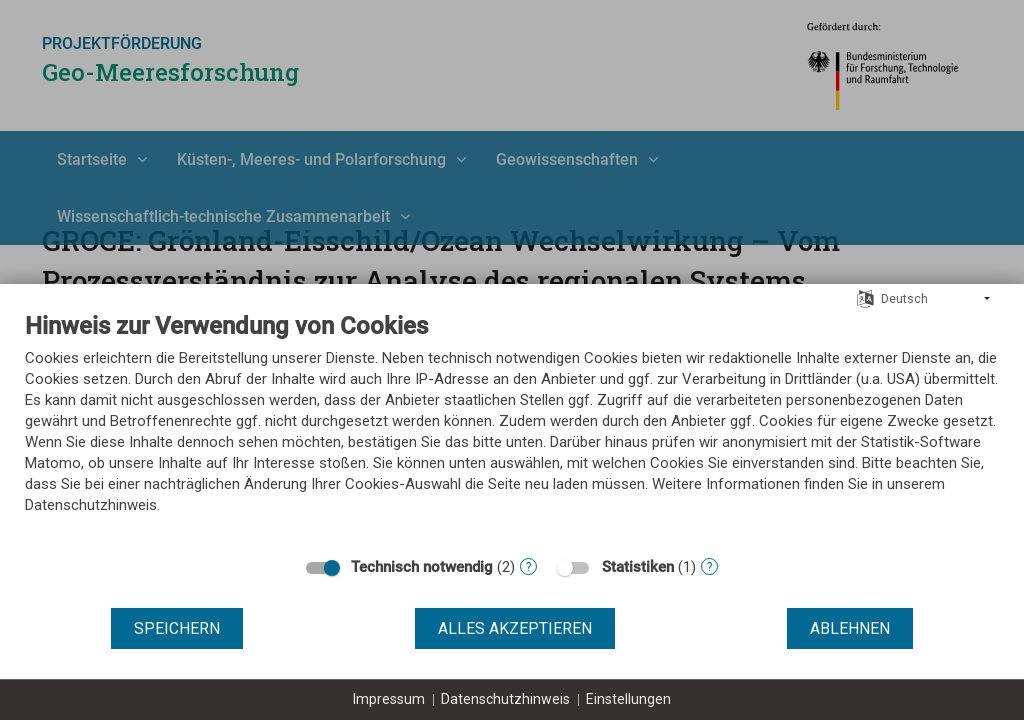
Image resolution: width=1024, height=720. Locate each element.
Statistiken (638, 567)
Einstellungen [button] (628, 699)
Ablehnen (850, 628)
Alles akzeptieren (515, 628)
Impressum (389, 699)
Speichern (177, 628)
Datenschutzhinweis (505, 699)
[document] (512, 428)
